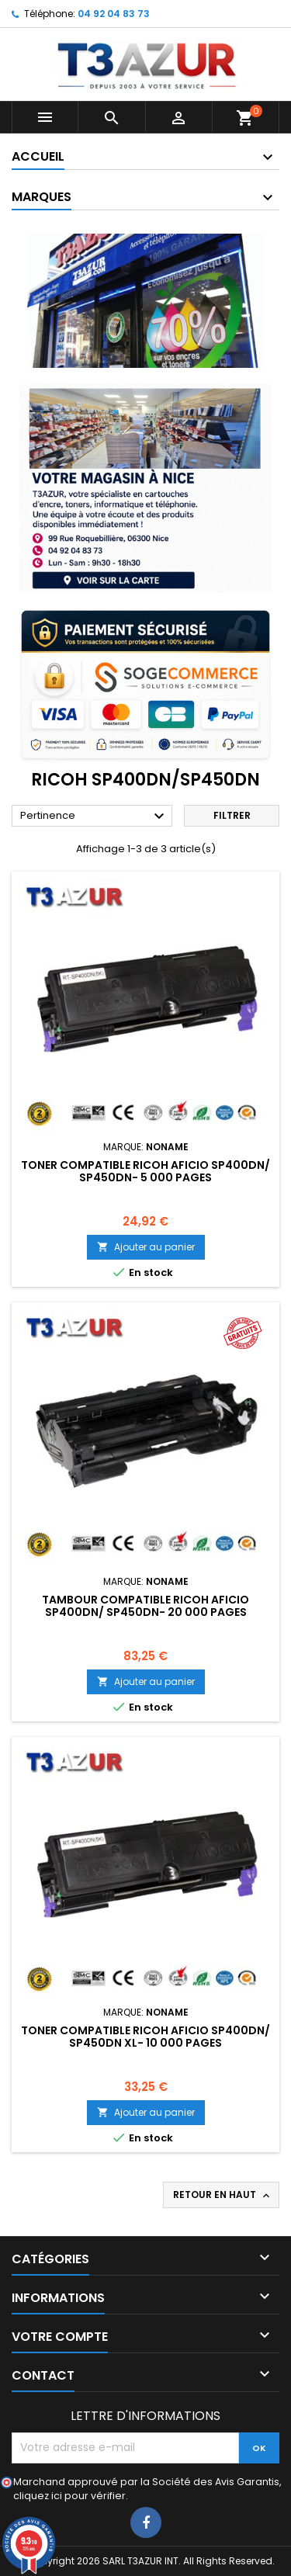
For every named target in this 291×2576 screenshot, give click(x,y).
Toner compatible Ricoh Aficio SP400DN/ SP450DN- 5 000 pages (145, 1171)
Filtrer (232, 815)
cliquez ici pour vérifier (69, 2495)
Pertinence (94, 816)
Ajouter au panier (146, 1246)
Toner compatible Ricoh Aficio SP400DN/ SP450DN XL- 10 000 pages (145, 2037)
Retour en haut (222, 2195)
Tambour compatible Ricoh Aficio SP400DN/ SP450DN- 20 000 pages (145, 1606)
